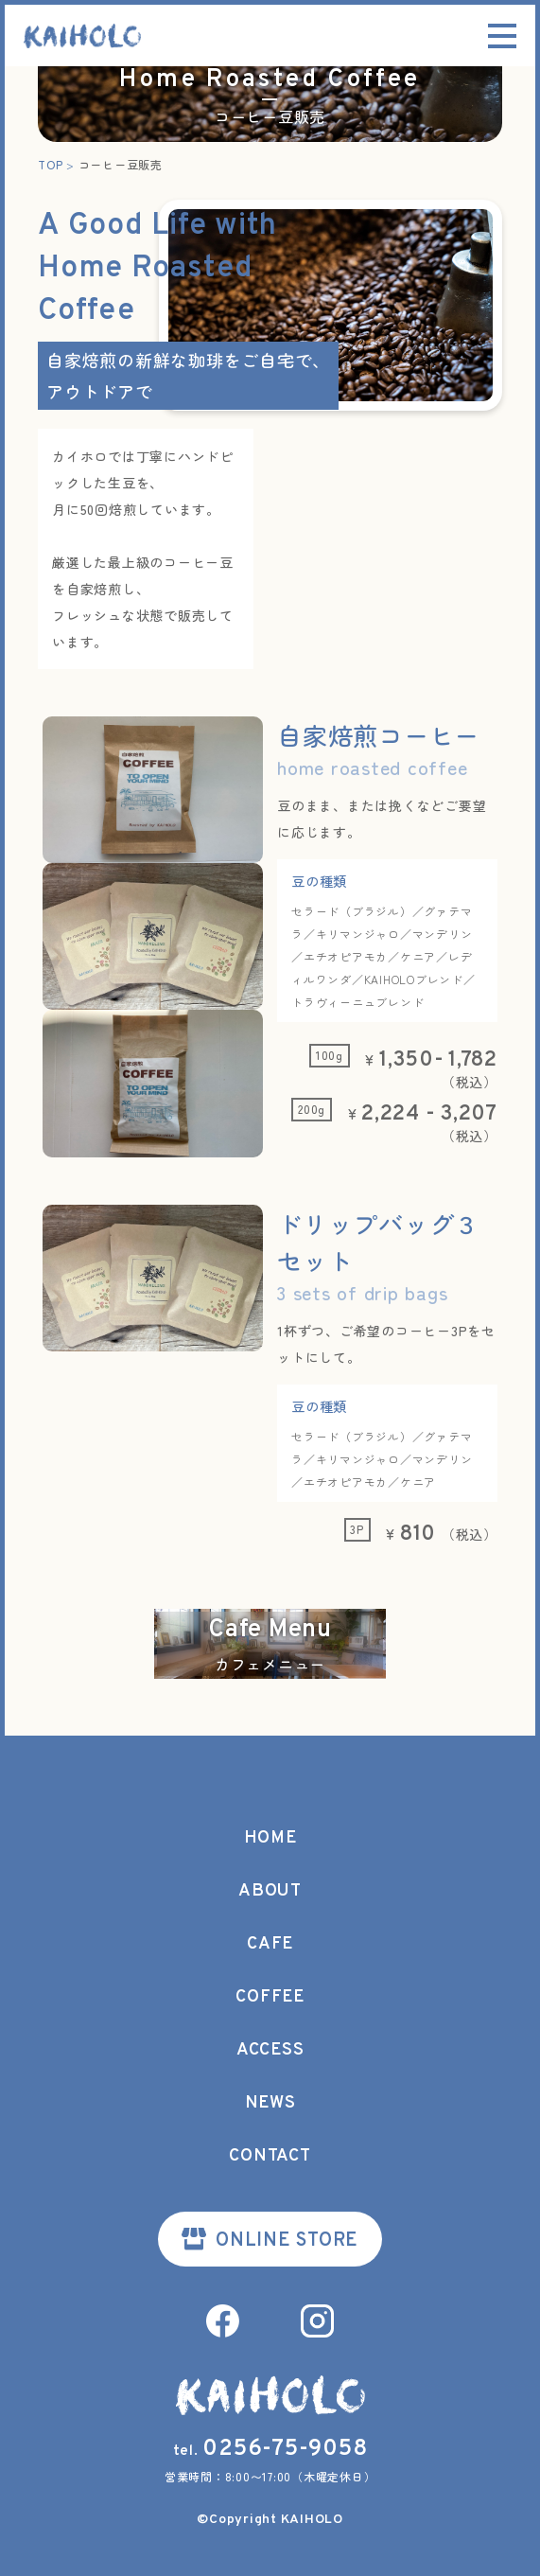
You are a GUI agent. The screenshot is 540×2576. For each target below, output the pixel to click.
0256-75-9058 (284, 2449)
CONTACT (269, 2156)
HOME (270, 1838)
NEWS (270, 2103)
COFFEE (270, 1997)
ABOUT (270, 1891)
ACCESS (270, 2050)
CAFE (270, 1944)
